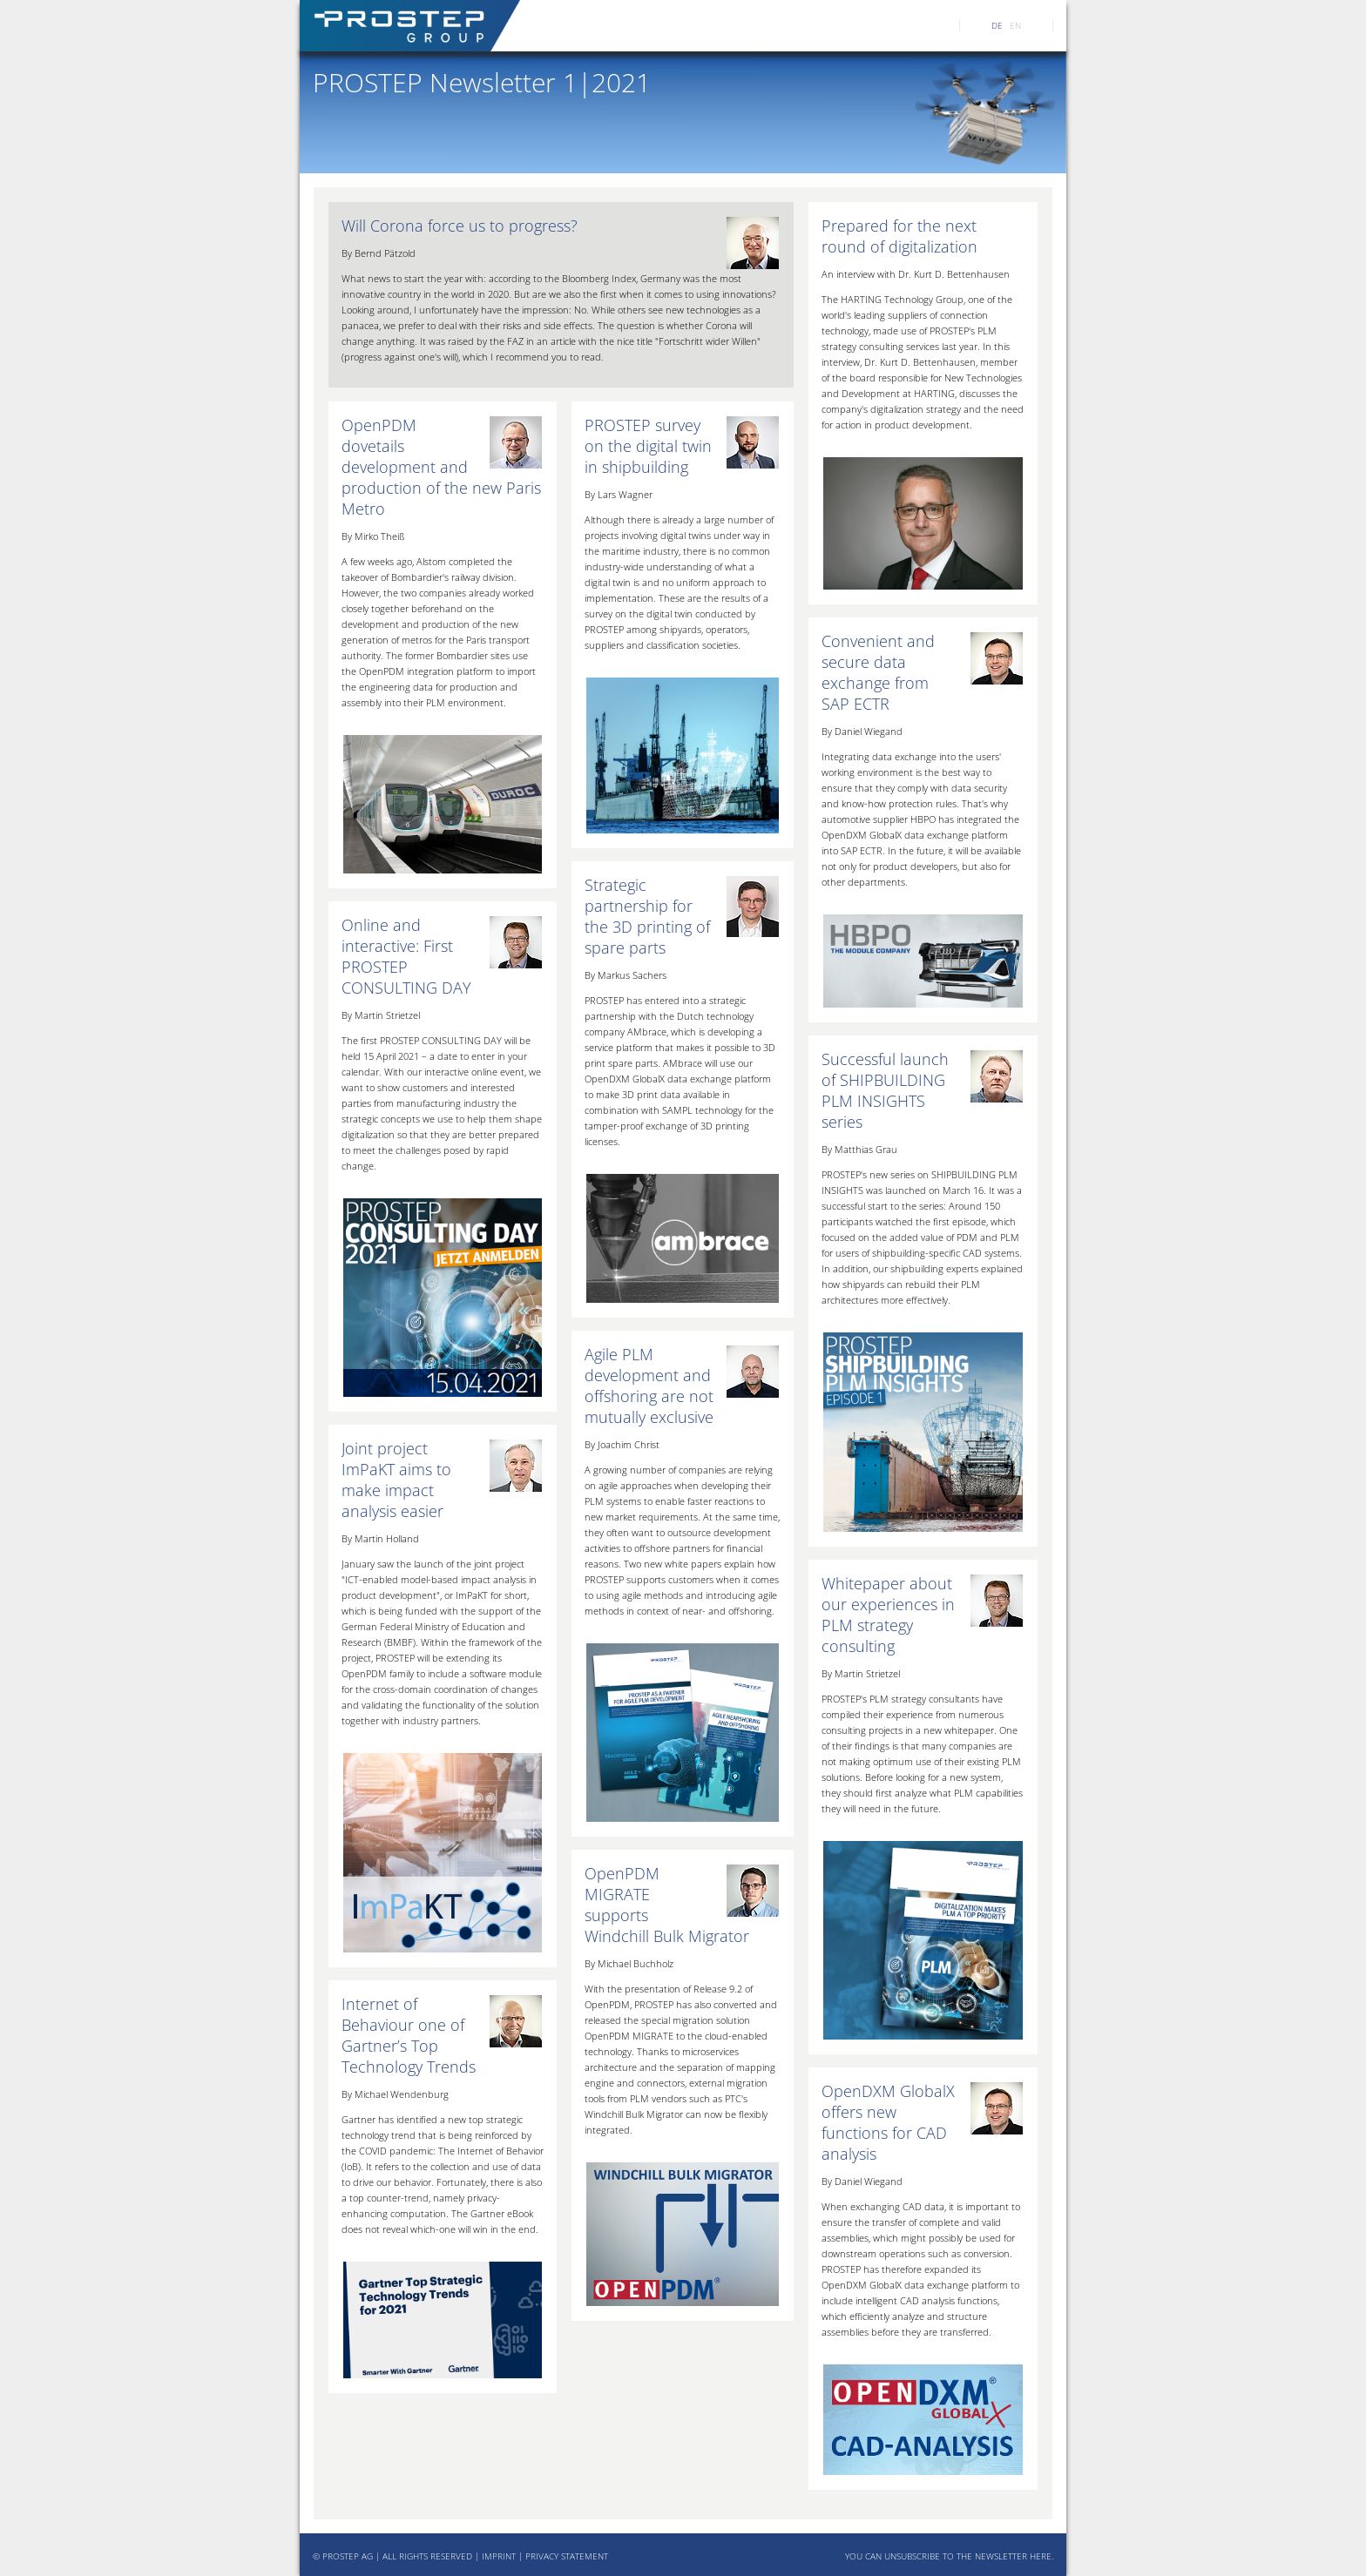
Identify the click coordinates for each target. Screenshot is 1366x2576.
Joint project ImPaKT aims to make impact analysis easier (396, 1479)
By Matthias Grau (859, 1149)
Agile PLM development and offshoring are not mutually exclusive (649, 1385)
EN (1015, 25)
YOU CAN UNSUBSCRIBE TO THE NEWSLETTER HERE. (949, 2556)
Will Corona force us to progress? (460, 225)
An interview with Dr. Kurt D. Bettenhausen (916, 273)
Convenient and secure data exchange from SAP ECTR (878, 672)
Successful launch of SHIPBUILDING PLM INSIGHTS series (885, 1090)
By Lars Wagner (619, 494)
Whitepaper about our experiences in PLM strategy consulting (888, 1614)
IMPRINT (499, 2556)
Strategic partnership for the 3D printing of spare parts (647, 916)
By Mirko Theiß (373, 536)
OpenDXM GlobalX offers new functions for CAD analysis (888, 2122)
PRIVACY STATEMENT (566, 2556)
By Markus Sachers (625, 974)
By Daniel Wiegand (862, 731)
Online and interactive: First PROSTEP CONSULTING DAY (406, 956)
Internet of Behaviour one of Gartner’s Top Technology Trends (409, 2035)
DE (997, 25)
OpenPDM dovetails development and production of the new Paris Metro (441, 467)
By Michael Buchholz (629, 1963)
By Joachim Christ (622, 1444)
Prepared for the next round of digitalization (899, 236)
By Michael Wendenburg (395, 2094)
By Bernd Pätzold (379, 253)
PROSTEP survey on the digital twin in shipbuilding (648, 446)
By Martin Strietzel (861, 1673)
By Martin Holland (380, 1538)
